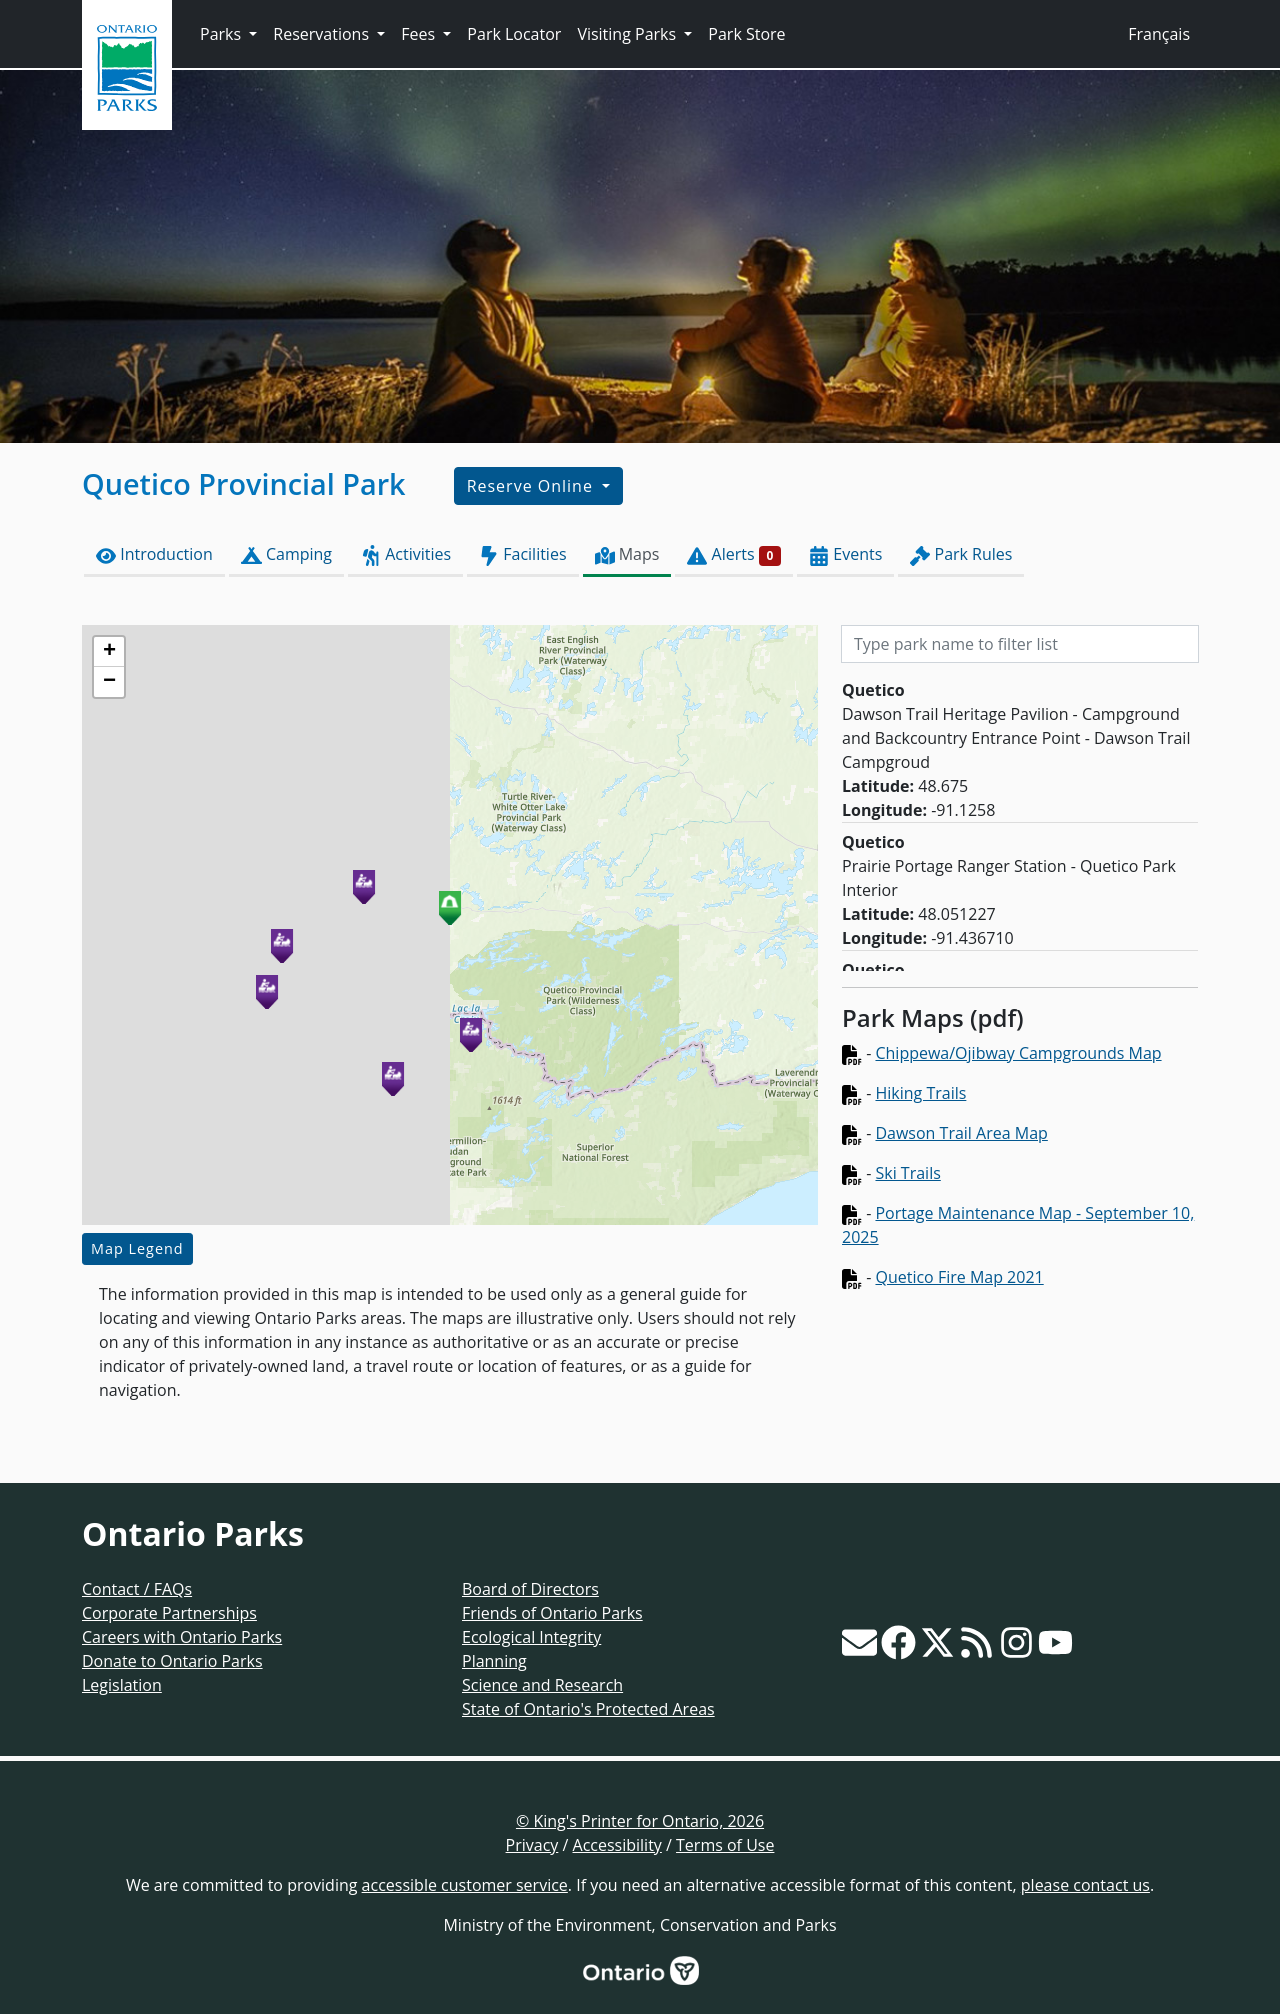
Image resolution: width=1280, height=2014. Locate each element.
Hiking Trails (920, 1093)
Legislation (122, 1685)
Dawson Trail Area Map (961, 1133)
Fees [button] (420, 34)
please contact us (1085, 1885)
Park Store (746, 34)
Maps (627, 554)
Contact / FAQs (137, 1589)
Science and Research (542, 1685)
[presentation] (450, 925)
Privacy (532, 1845)
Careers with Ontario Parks (182, 1637)
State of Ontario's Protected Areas (588, 1709)
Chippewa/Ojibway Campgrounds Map (1018, 1053)
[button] (450, 907)
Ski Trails (907, 1173)
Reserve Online (532, 486)
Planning (494, 1661)
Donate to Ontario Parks (172, 1661)
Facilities (522, 554)
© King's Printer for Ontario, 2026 (640, 1821)
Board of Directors (530, 1589)
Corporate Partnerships (169, 1613)
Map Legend (137, 1248)
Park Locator (514, 34)
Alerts (734, 554)
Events (845, 554)
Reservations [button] (323, 34)
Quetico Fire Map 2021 (959, 1277)
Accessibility (617, 1845)
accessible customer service (465, 1885)
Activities (405, 554)
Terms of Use (725, 1845)
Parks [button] (222, 34)
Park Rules (961, 554)
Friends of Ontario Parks (552, 1613)
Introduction (154, 554)
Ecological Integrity (531, 1637)
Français (1159, 34)
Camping (286, 554)
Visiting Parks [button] (628, 34)
